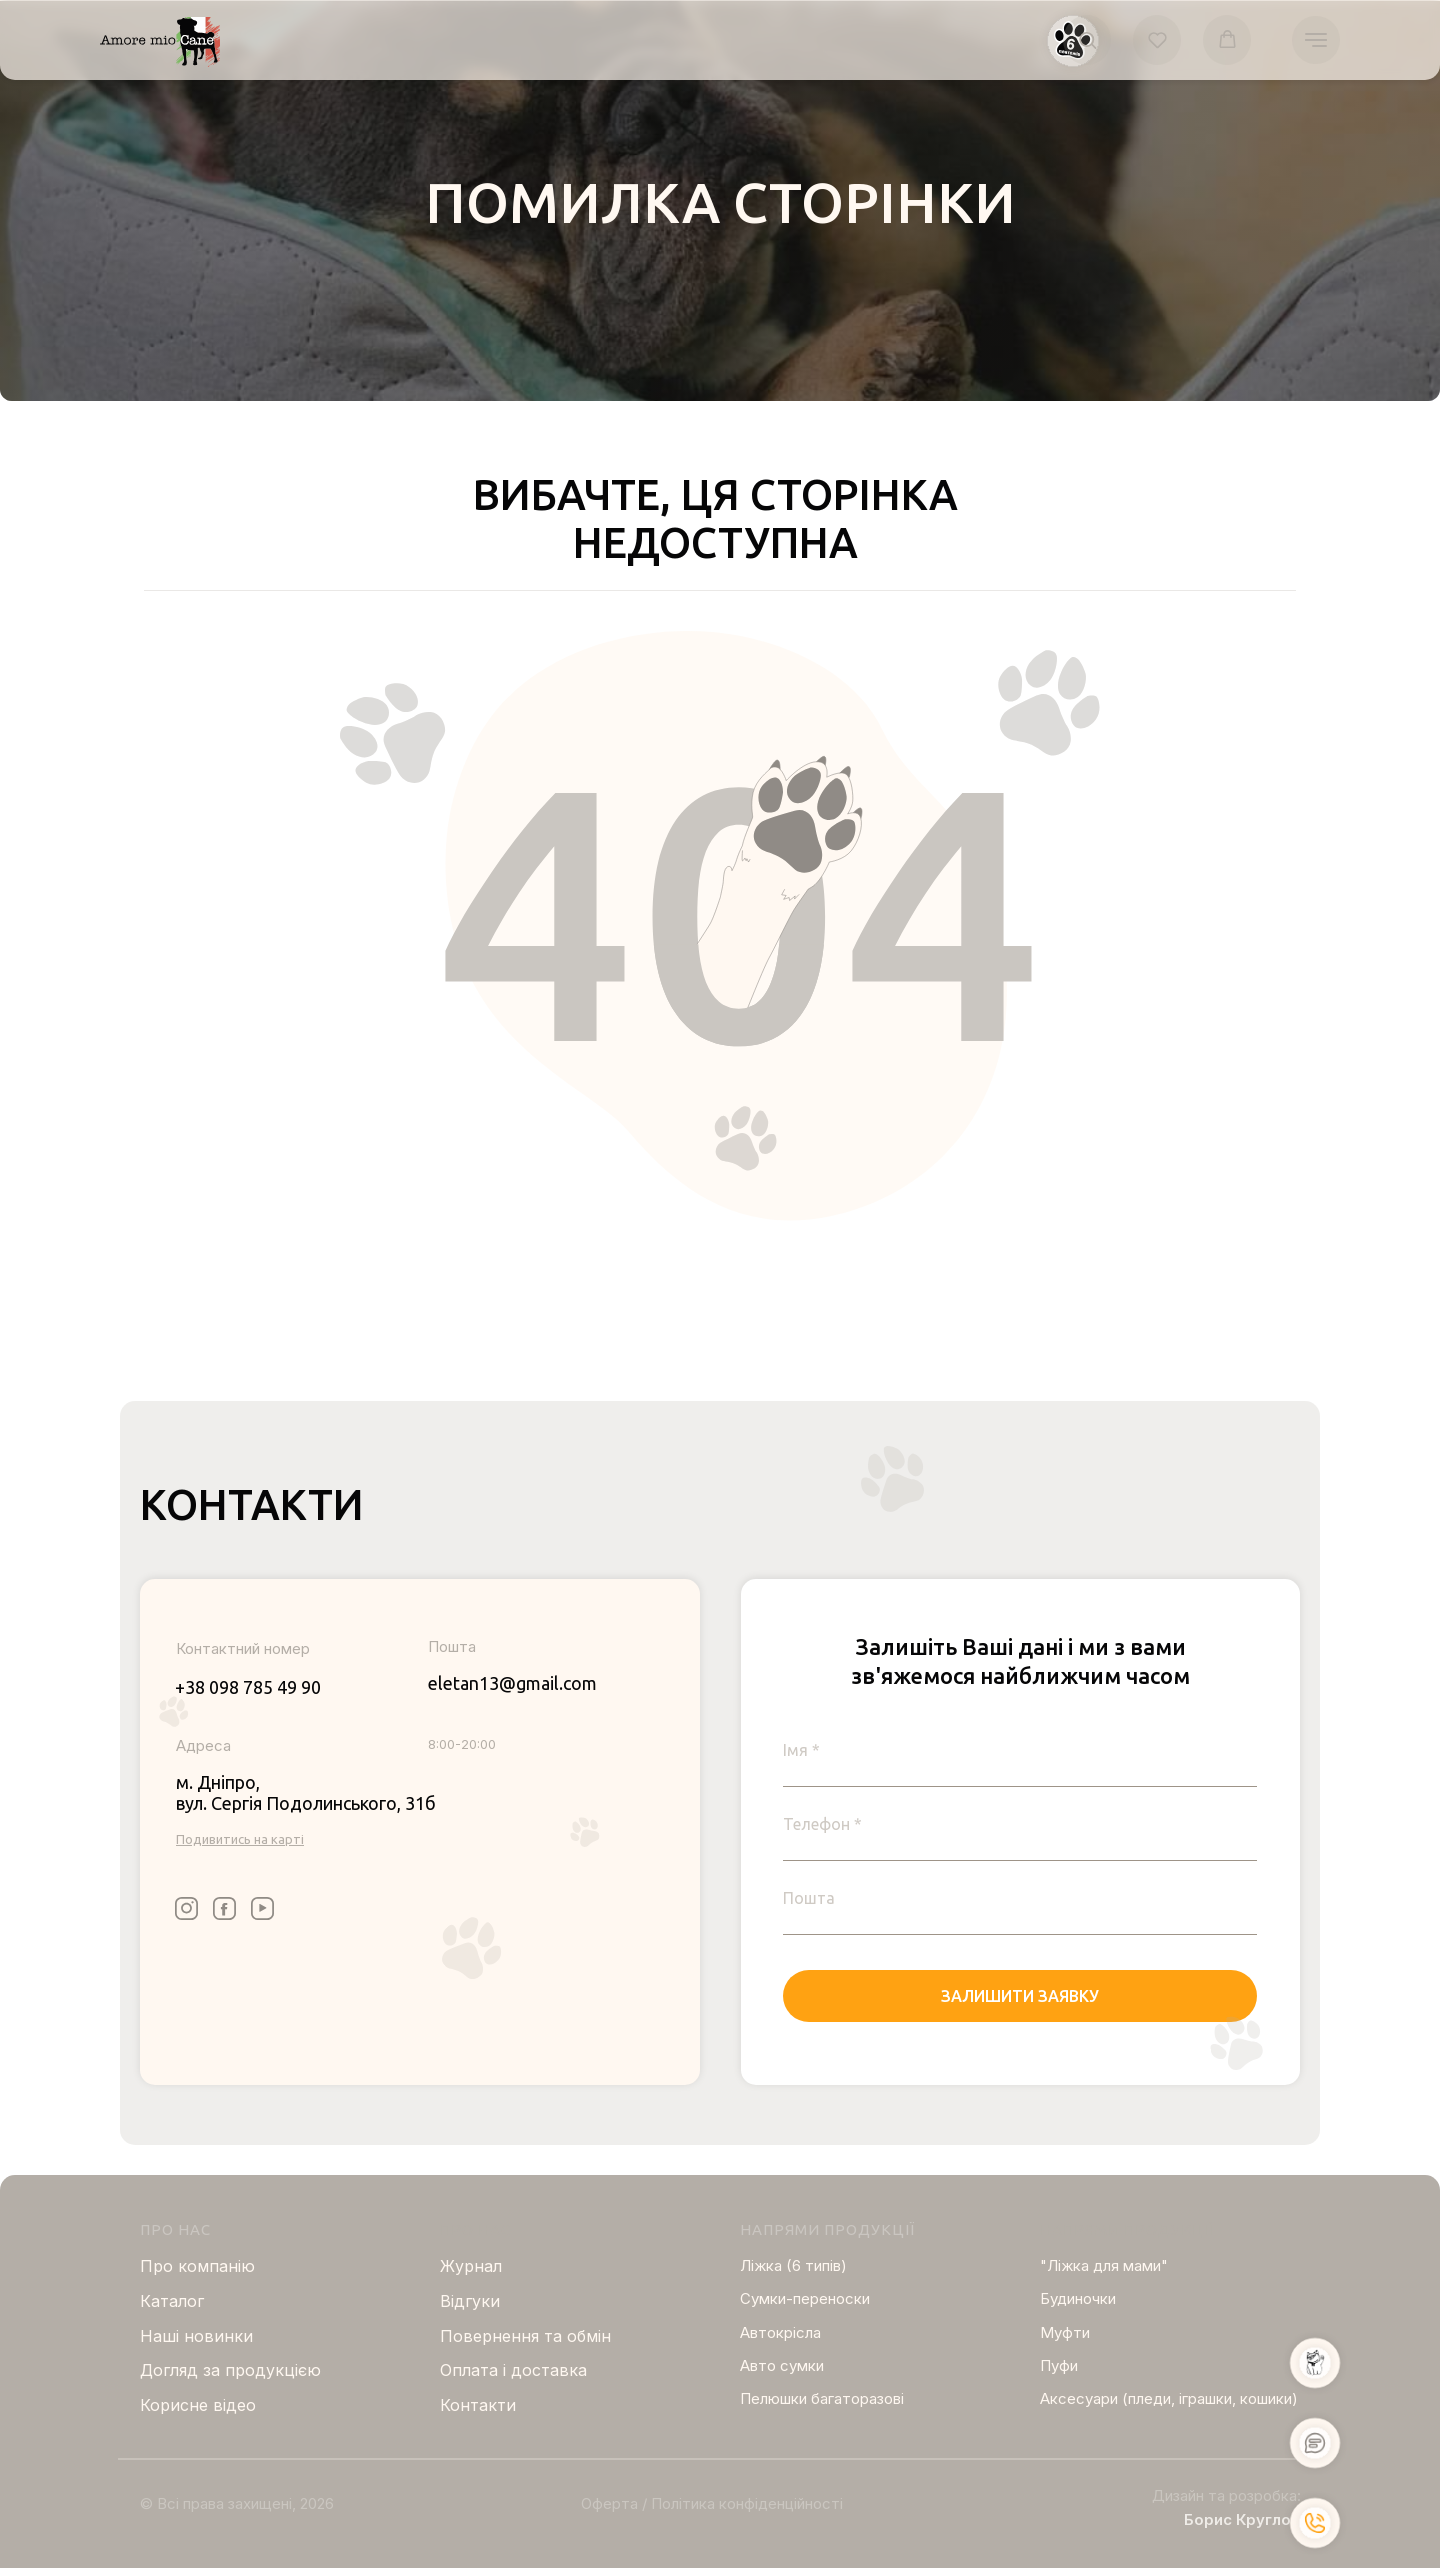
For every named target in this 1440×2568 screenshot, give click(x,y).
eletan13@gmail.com (512, 1683)
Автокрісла (780, 2332)
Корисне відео (198, 2405)
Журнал (471, 2266)
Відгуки (470, 2301)
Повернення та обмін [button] (525, 2336)
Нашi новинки (196, 2336)
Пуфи (1059, 2365)
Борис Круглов (1242, 2519)
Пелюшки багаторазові (822, 2398)
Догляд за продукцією (230, 2370)
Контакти (478, 2405)
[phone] (1020, 1824)
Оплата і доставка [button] (513, 2370)
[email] (1020, 1898)
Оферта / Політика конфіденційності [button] (712, 2503)
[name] (1020, 1750)
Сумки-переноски (805, 2298)
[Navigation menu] (1316, 40)
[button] (1087, 39)
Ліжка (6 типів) (793, 2265)
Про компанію (197, 2266)
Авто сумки (782, 2365)
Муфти (1065, 2332)
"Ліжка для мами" (1104, 2265)
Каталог (172, 2301)
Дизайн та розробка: (1226, 2495)
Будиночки (1078, 2298)
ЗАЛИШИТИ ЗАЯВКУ (1020, 1996)
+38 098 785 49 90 (248, 1687)
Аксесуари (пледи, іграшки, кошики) (1169, 2398)
